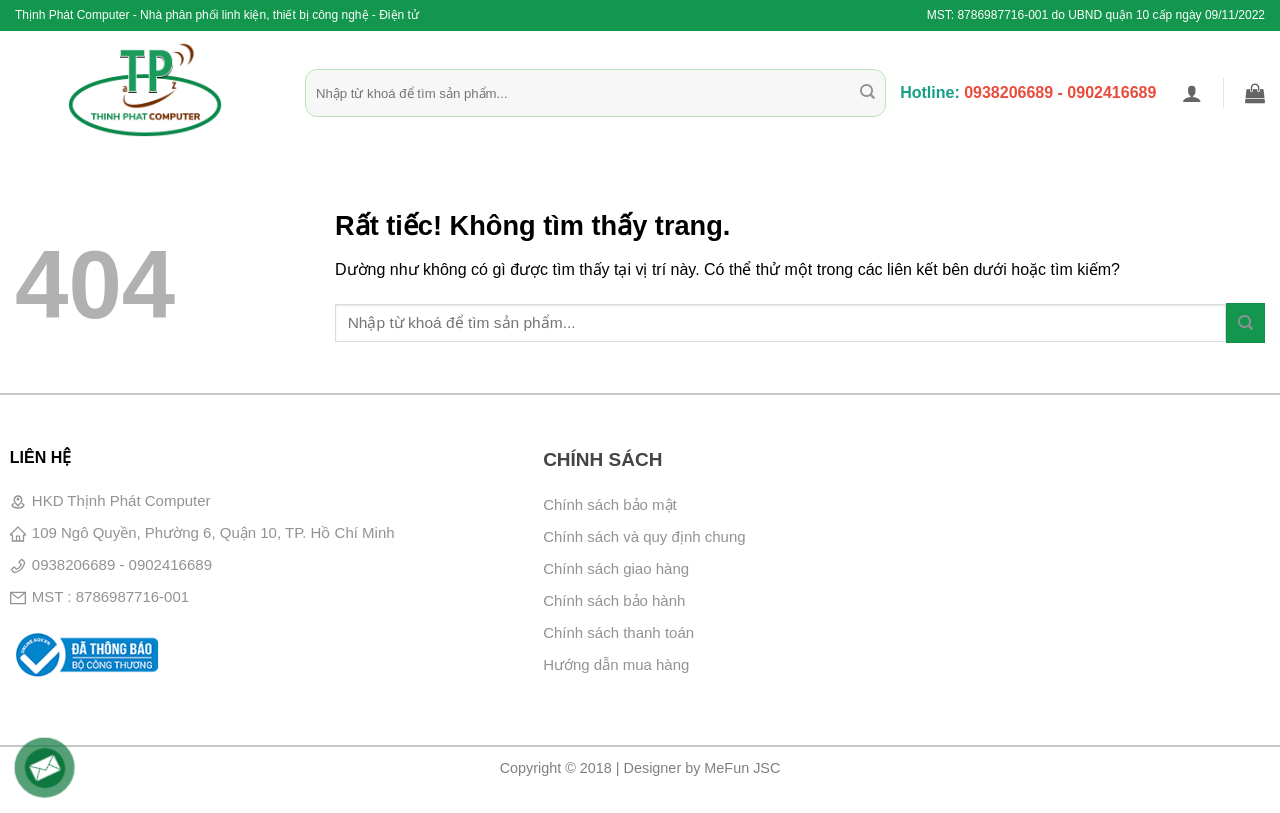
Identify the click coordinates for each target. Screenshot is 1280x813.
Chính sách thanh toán (618, 632)
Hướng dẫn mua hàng (616, 664)
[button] (1192, 93)
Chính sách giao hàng (616, 568)
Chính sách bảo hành (614, 600)
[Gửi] (867, 93)
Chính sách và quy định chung (644, 536)
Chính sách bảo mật (610, 504)
